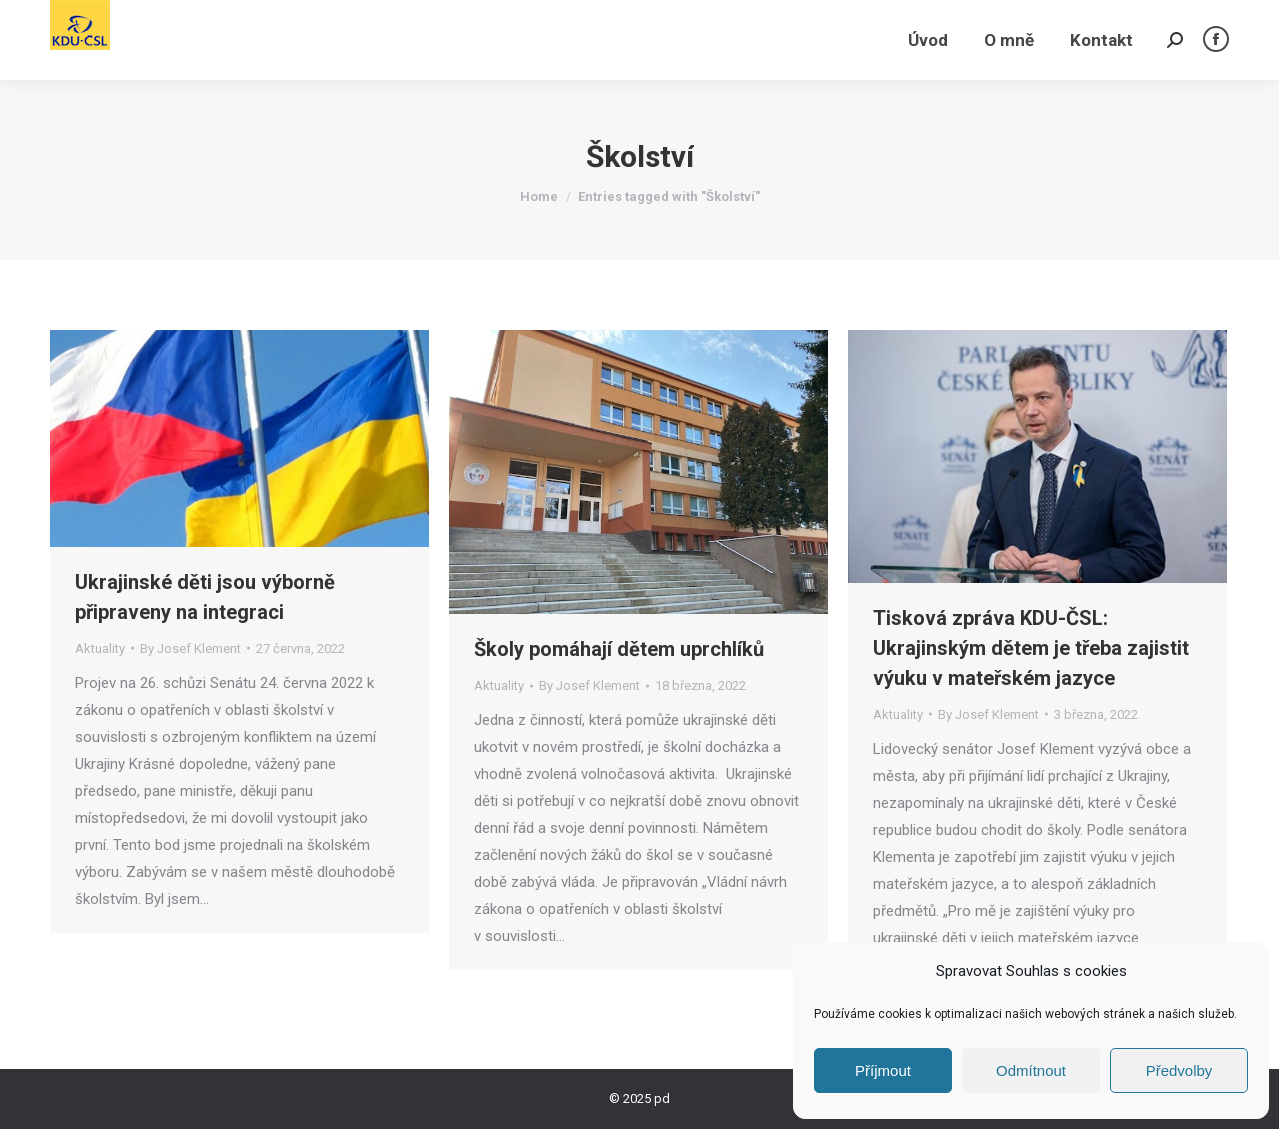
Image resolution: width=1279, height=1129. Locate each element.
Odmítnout (1031, 1070)
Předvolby (1179, 1070)
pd (662, 1098)
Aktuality (100, 648)
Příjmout (883, 1070)
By (190, 648)
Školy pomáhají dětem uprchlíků (619, 649)
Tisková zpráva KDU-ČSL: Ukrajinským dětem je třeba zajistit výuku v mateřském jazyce (1031, 648)
